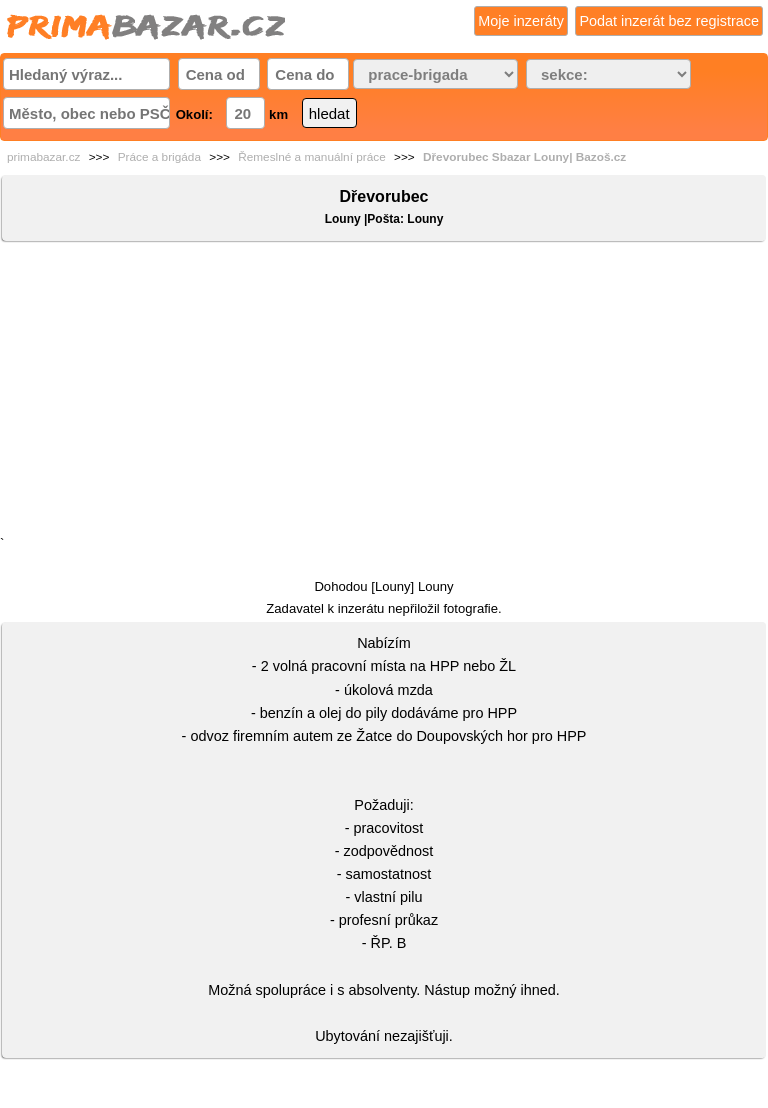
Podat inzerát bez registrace (669, 21)
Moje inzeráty (521, 21)
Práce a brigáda (159, 157)
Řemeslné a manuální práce (312, 157)
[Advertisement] (384, 393)
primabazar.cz (43, 157)
